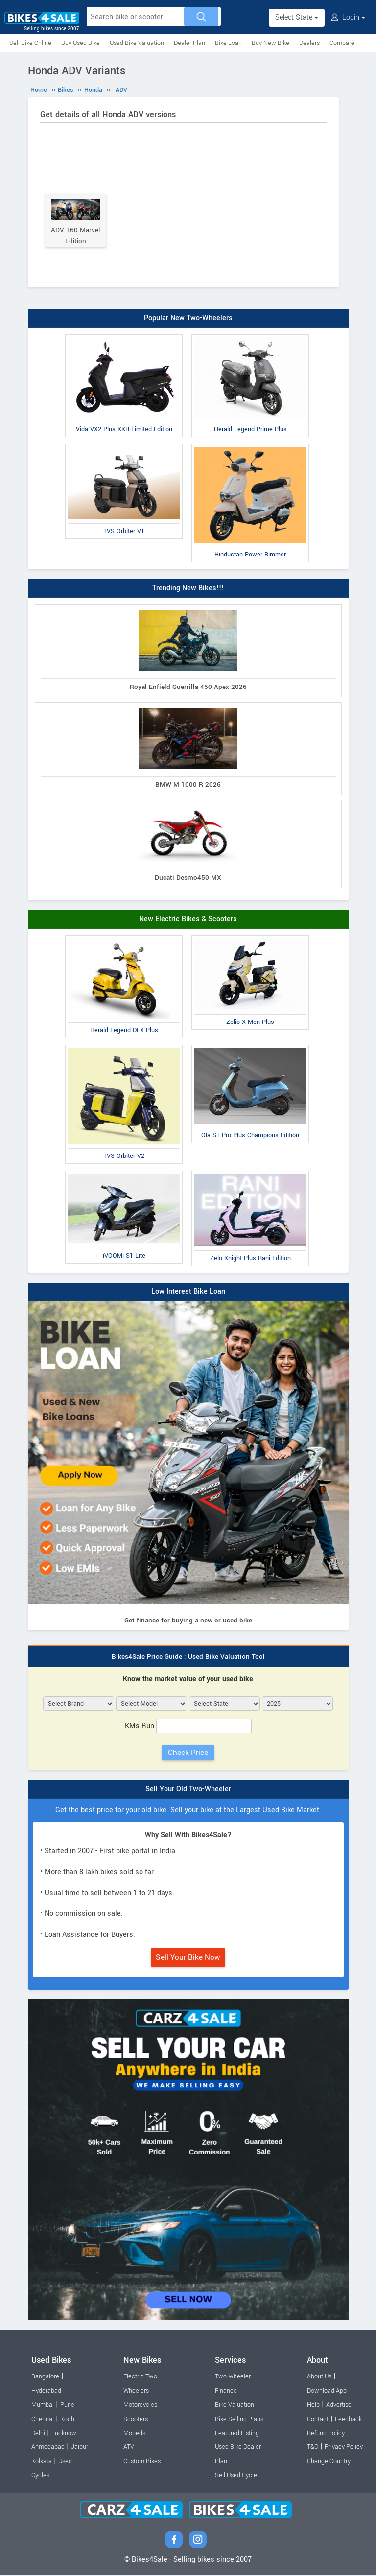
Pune (67, 2406)
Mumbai (42, 2406)
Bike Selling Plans (239, 2420)
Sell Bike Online (30, 43)
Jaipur (79, 2448)
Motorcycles (140, 2406)
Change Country (329, 2462)
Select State (296, 17)
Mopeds (134, 2434)
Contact (318, 2420)
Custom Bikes (142, 2462)
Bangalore (45, 2378)
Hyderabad (46, 2392)
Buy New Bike (270, 43)
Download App (327, 2392)
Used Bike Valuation (137, 43)
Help (313, 2406)
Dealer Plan (189, 43)
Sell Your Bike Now (188, 1959)
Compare (341, 43)
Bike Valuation (234, 2406)
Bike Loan (228, 43)
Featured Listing (237, 2434)
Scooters (135, 2420)
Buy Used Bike (80, 43)
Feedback (348, 2420)
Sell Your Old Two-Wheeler (188, 1790)
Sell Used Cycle (236, 2476)
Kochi (68, 2420)
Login (348, 17)
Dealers (309, 43)
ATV (128, 2448)
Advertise (339, 2406)
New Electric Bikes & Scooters (188, 920)
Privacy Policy (344, 2448)
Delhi (38, 2434)
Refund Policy (326, 2434)
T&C (312, 2448)
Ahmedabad (48, 2448)
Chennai (42, 2420)
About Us (319, 2378)
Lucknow (63, 2434)
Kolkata (41, 2462)
